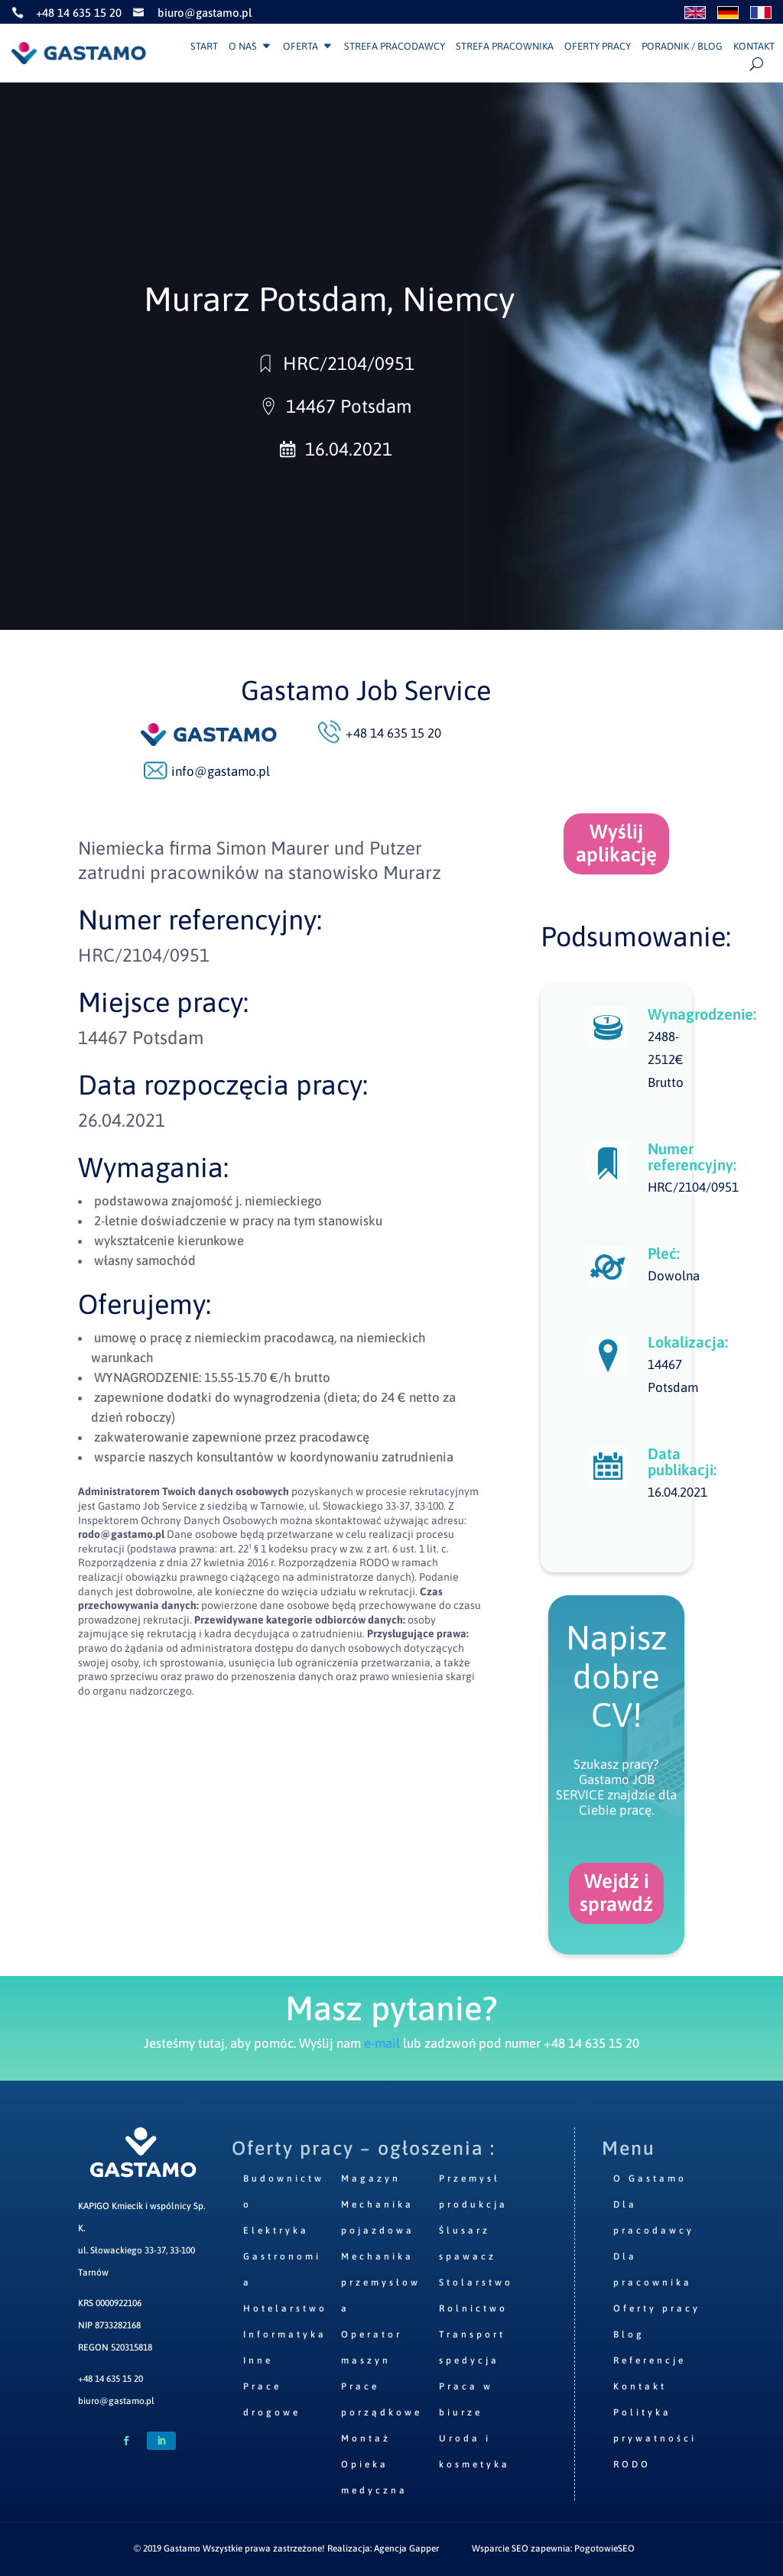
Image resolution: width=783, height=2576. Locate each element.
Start (204, 46)
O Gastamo (650, 2178)
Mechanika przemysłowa (381, 2282)
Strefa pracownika (505, 46)
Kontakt (754, 46)
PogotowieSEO (604, 2548)
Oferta (300, 46)
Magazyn (371, 2178)
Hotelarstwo (285, 2308)
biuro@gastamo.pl (116, 2401)
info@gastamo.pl (220, 771)
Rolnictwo (473, 2308)
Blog (629, 2334)
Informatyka (285, 2334)
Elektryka (276, 2230)
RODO (632, 2464)
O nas (243, 46)
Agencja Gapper (406, 2548)
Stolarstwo (476, 2282)
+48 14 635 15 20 (110, 2378)
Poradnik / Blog (682, 46)
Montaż (366, 2438)
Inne (258, 2360)
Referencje (649, 2360)
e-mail (382, 2043)
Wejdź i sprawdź (616, 1893)
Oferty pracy (597, 46)
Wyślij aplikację (616, 843)
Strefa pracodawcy (394, 46)
